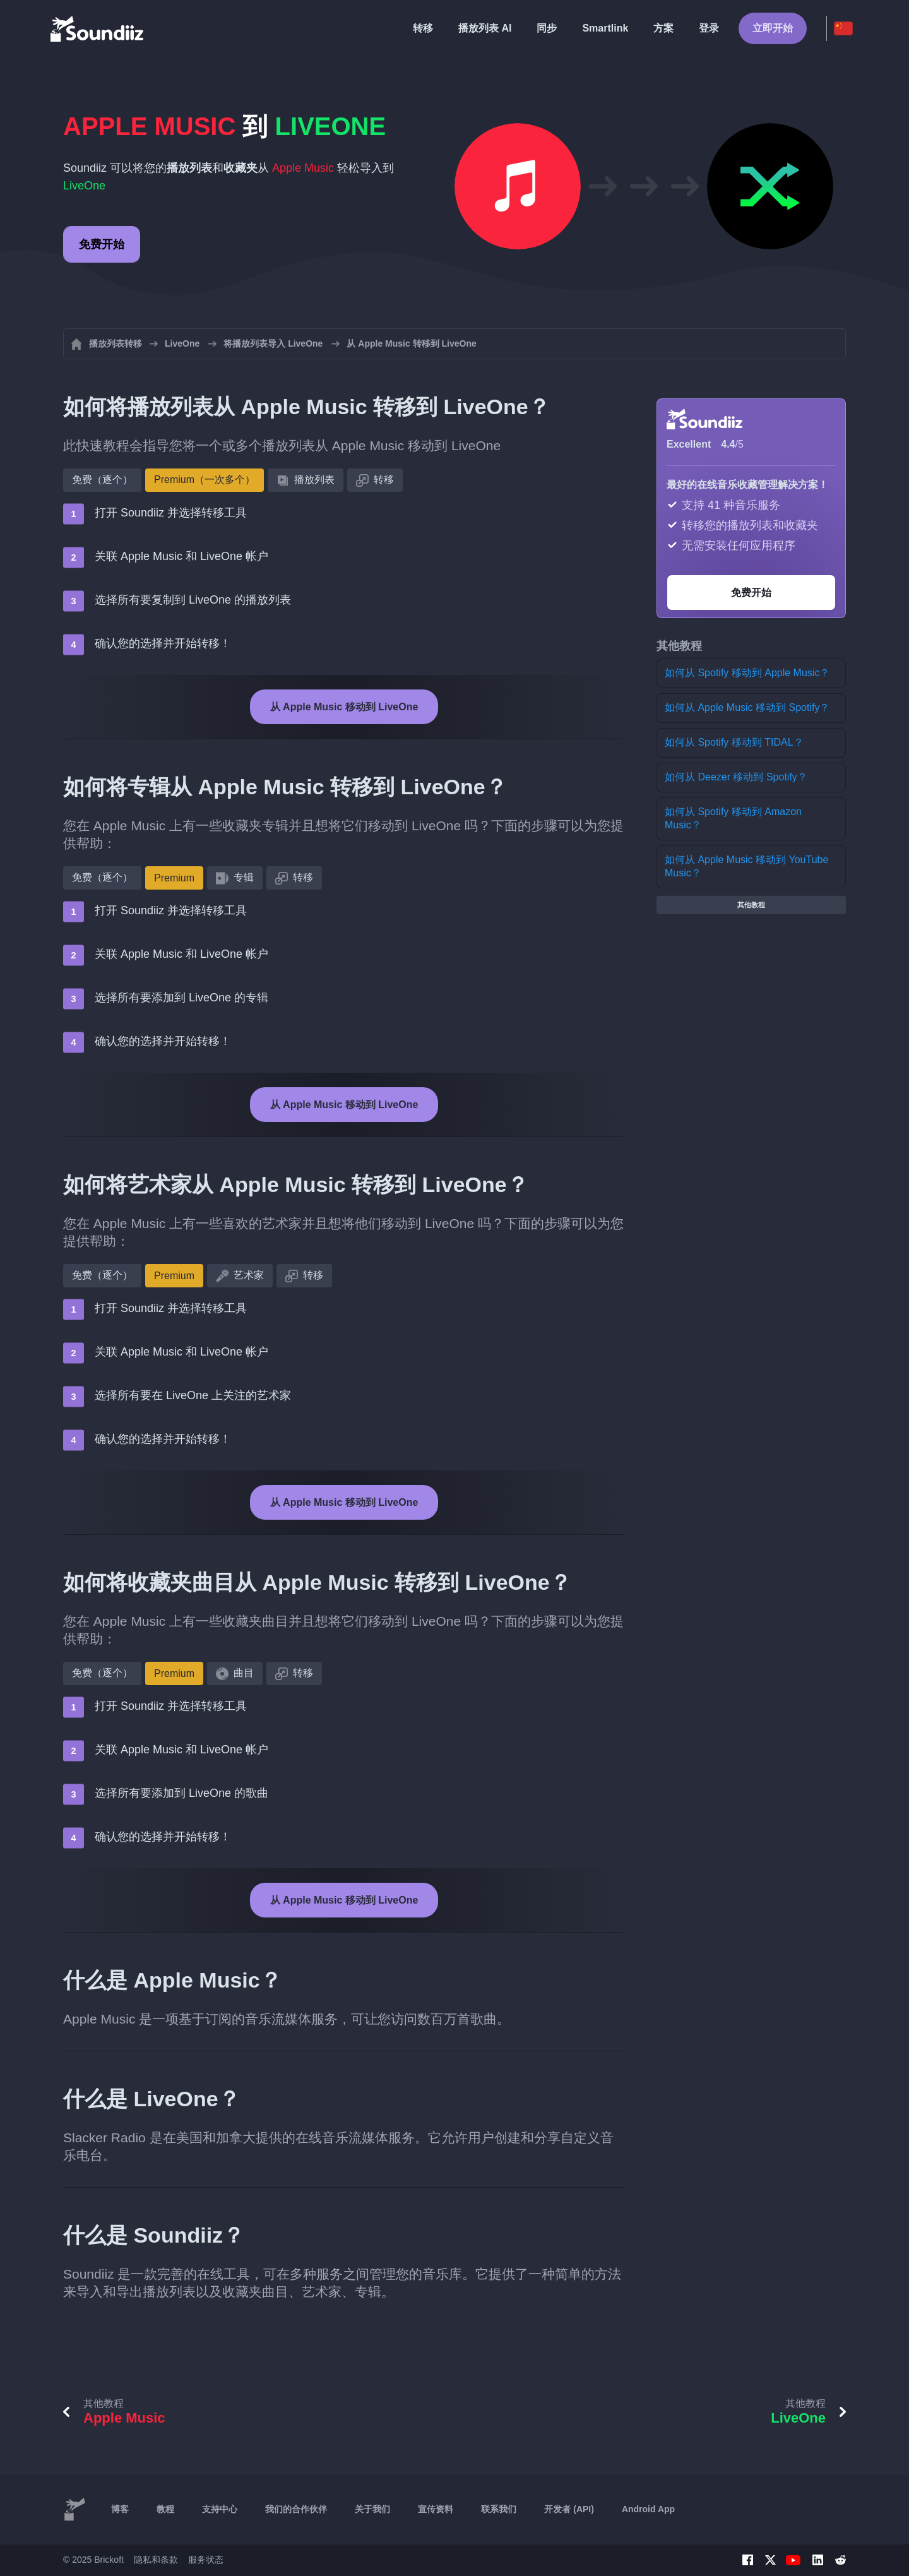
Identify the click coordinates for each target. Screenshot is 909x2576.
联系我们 (498, 2509)
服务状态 (205, 2560)
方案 (663, 28)
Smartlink (605, 28)
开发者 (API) (569, 2509)
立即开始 (772, 28)
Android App (648, 2509)
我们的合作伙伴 (296, 2509)
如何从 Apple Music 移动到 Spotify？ (747, 707)
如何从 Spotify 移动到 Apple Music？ (747, 672)
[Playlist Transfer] (97, 28)
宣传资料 (435, 2509)
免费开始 (101, 244)
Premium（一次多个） (204, 479)
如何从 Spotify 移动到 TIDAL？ (734, 742)
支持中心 (219, 2509)
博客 (120, 2509)
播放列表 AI (484, 28)
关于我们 (372, 2509)
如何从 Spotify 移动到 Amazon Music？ (733, 818)
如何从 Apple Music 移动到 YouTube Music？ (746, 866)
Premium (174, 878)
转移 (423, 28)
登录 (709, 28)
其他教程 (751, 905)
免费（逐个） (102, 479)
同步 (547, 28)
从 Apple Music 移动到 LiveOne (344, 706)
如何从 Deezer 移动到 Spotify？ (736, 777)
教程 (165, 2509)
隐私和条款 (156, 2560)
